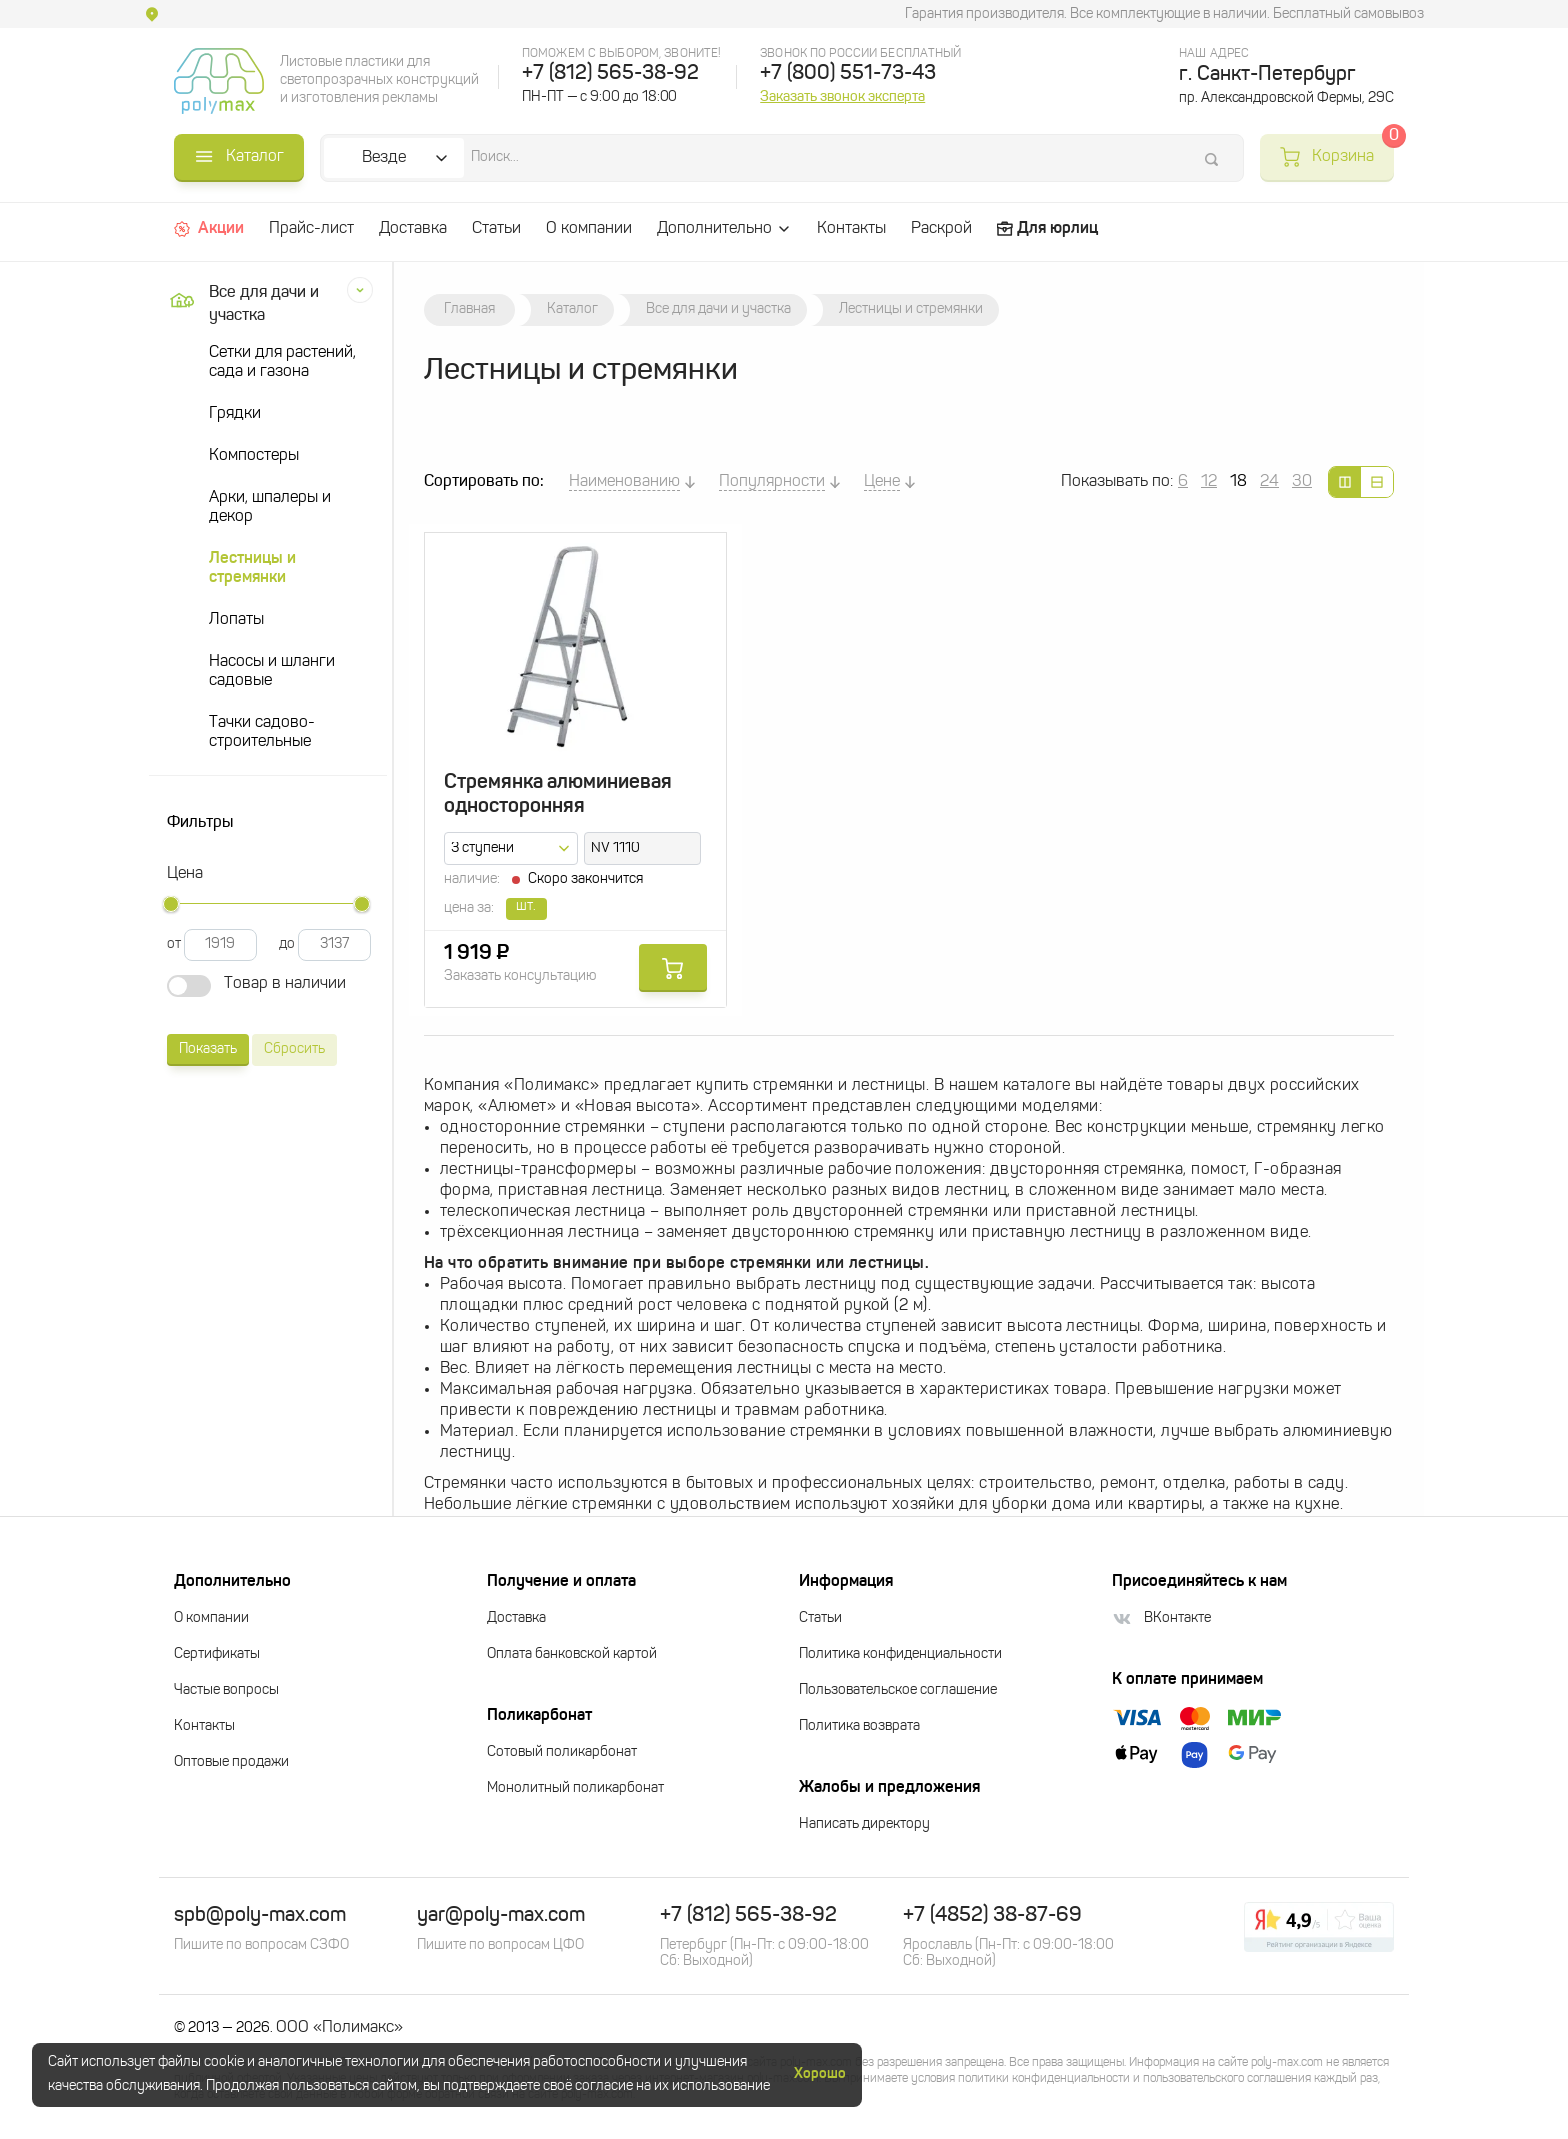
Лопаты (236, 620)
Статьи (496, 229)
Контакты (851, 229)
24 (1269, 482)
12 (1209, 482)
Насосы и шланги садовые (272, 671)
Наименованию (624, 482)
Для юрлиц (1047, 229)
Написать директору (864, 1824)
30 (1302, 482)
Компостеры (254, 456)
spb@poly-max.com (260, 1916)
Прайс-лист (311, 229)
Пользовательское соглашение (898, 1690)
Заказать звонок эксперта (842, 97)
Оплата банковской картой (572, 1654)
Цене (882, 482)
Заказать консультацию (520, 976)
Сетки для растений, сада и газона (282, 362)
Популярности (772, 482)
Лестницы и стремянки (252, 568)
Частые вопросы (226, 1690)
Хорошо (820, 2074)
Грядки (235, 414)
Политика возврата (859, 1726)
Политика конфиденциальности (900, 1654)
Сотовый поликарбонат (562, 1752)
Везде (384, 158)
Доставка (413, 229)
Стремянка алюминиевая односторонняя (558, 795)
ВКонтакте (1161, 1618)
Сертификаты (217, 1654)
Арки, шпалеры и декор (270, 507)
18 (1238, 482)
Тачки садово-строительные (262, 732)
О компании (589, 229)
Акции (209, 229)
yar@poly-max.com (501, 1916)
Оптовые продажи (231, 1762)
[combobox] (511, 848)
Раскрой (941, 229)
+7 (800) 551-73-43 (848, 74)
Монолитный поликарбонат (575, 1788)
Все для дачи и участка (241, 304)
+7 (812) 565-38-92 (610, 74)
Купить (673, 968)
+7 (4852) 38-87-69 (992, 1916)
